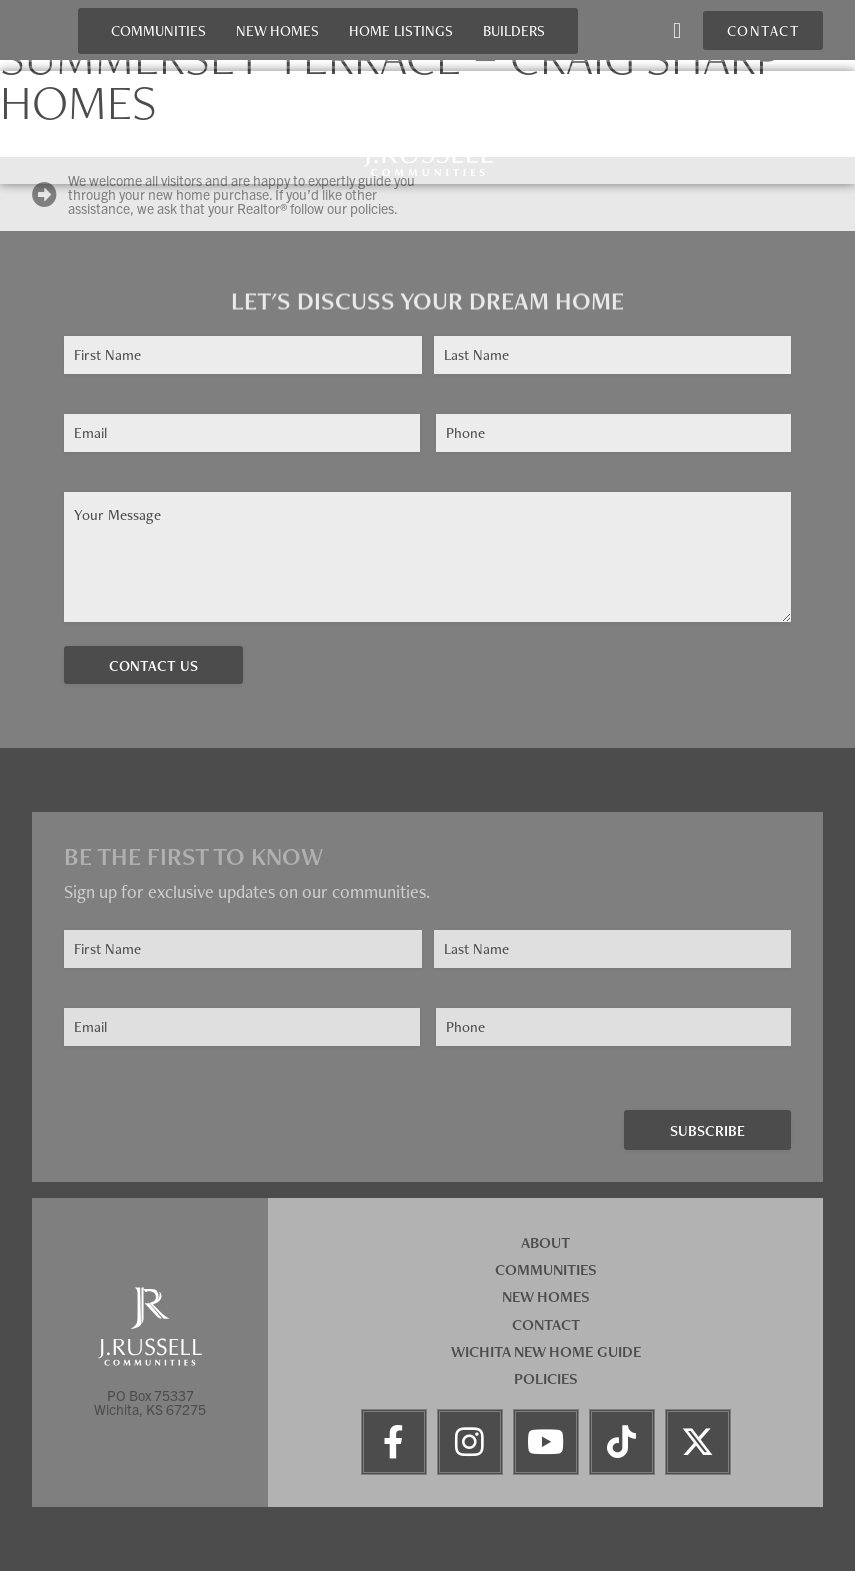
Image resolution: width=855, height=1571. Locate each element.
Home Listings (401, 30)
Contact (546, 1324)
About (545, 1242)
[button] (676, 30)
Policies (546, 1378)
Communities (158, 30)
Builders (514, 30)
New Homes (277, 30)
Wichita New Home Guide (546, 1351)
